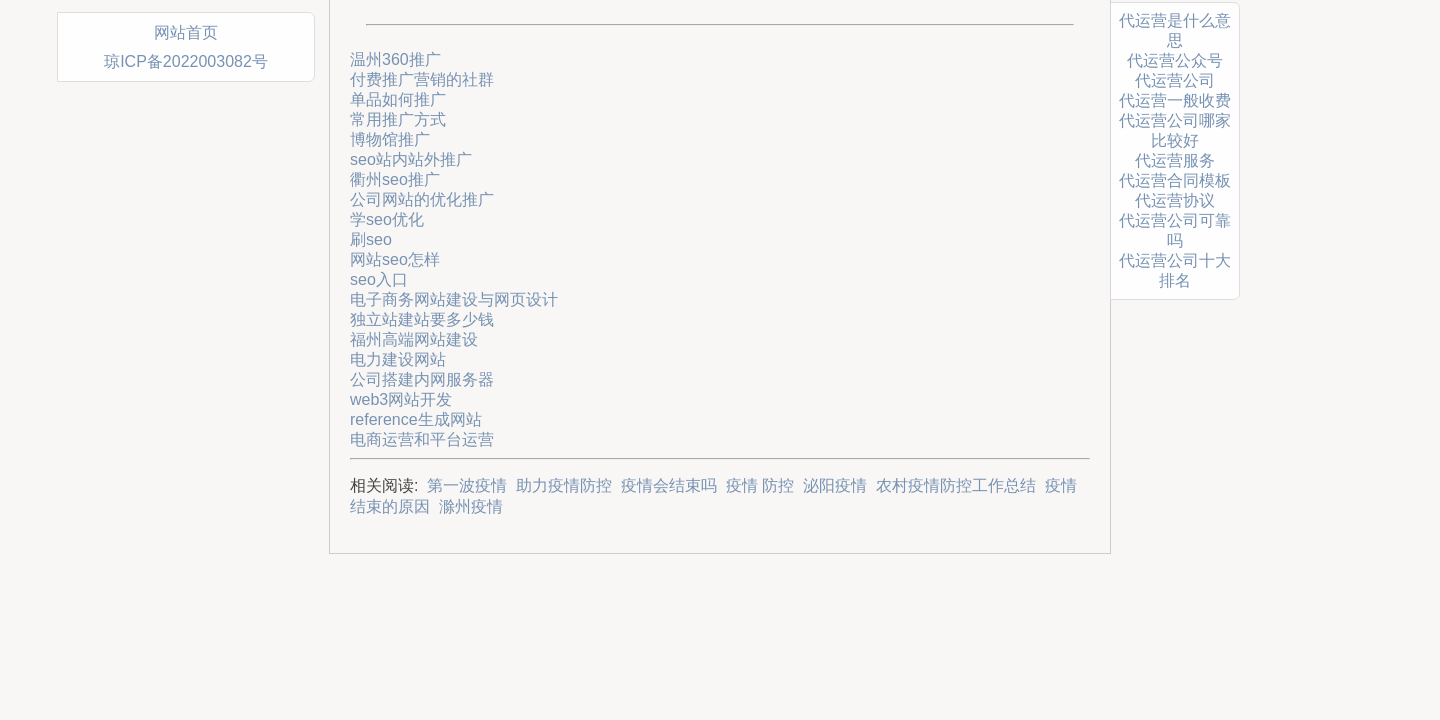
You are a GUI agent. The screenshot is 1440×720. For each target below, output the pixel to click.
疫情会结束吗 (669, 485)
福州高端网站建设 (414, 339)
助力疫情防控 (564, 485)
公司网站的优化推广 (422, 199)
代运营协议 (1175, 200)
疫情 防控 (760, 485)
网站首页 (186, 32)
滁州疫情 (471, 506)
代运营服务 (1175, 160)
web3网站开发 (401, 399)
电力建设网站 (398, 359)
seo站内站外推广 (411, 159)
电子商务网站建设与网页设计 (454, 299)
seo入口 (379, 279)
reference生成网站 (416, 419)
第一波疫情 (467, 485)
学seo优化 (387, 219)
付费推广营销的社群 (422, 79)
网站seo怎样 (395, 259)
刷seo (371, 239)
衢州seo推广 (395, 179)
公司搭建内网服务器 (422, 379)
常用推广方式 (398, 119)
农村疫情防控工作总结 (956, 485)
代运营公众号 (1175, 60)
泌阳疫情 (835, 485)
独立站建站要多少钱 (422, 319)
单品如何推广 (398, 99)
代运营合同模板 (1175, 180)
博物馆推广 (390, 139)
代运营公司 (1175, 80)
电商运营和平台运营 (422, 439)
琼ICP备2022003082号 (186, 61)
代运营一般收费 (1175, 100)
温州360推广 (395, 59)
